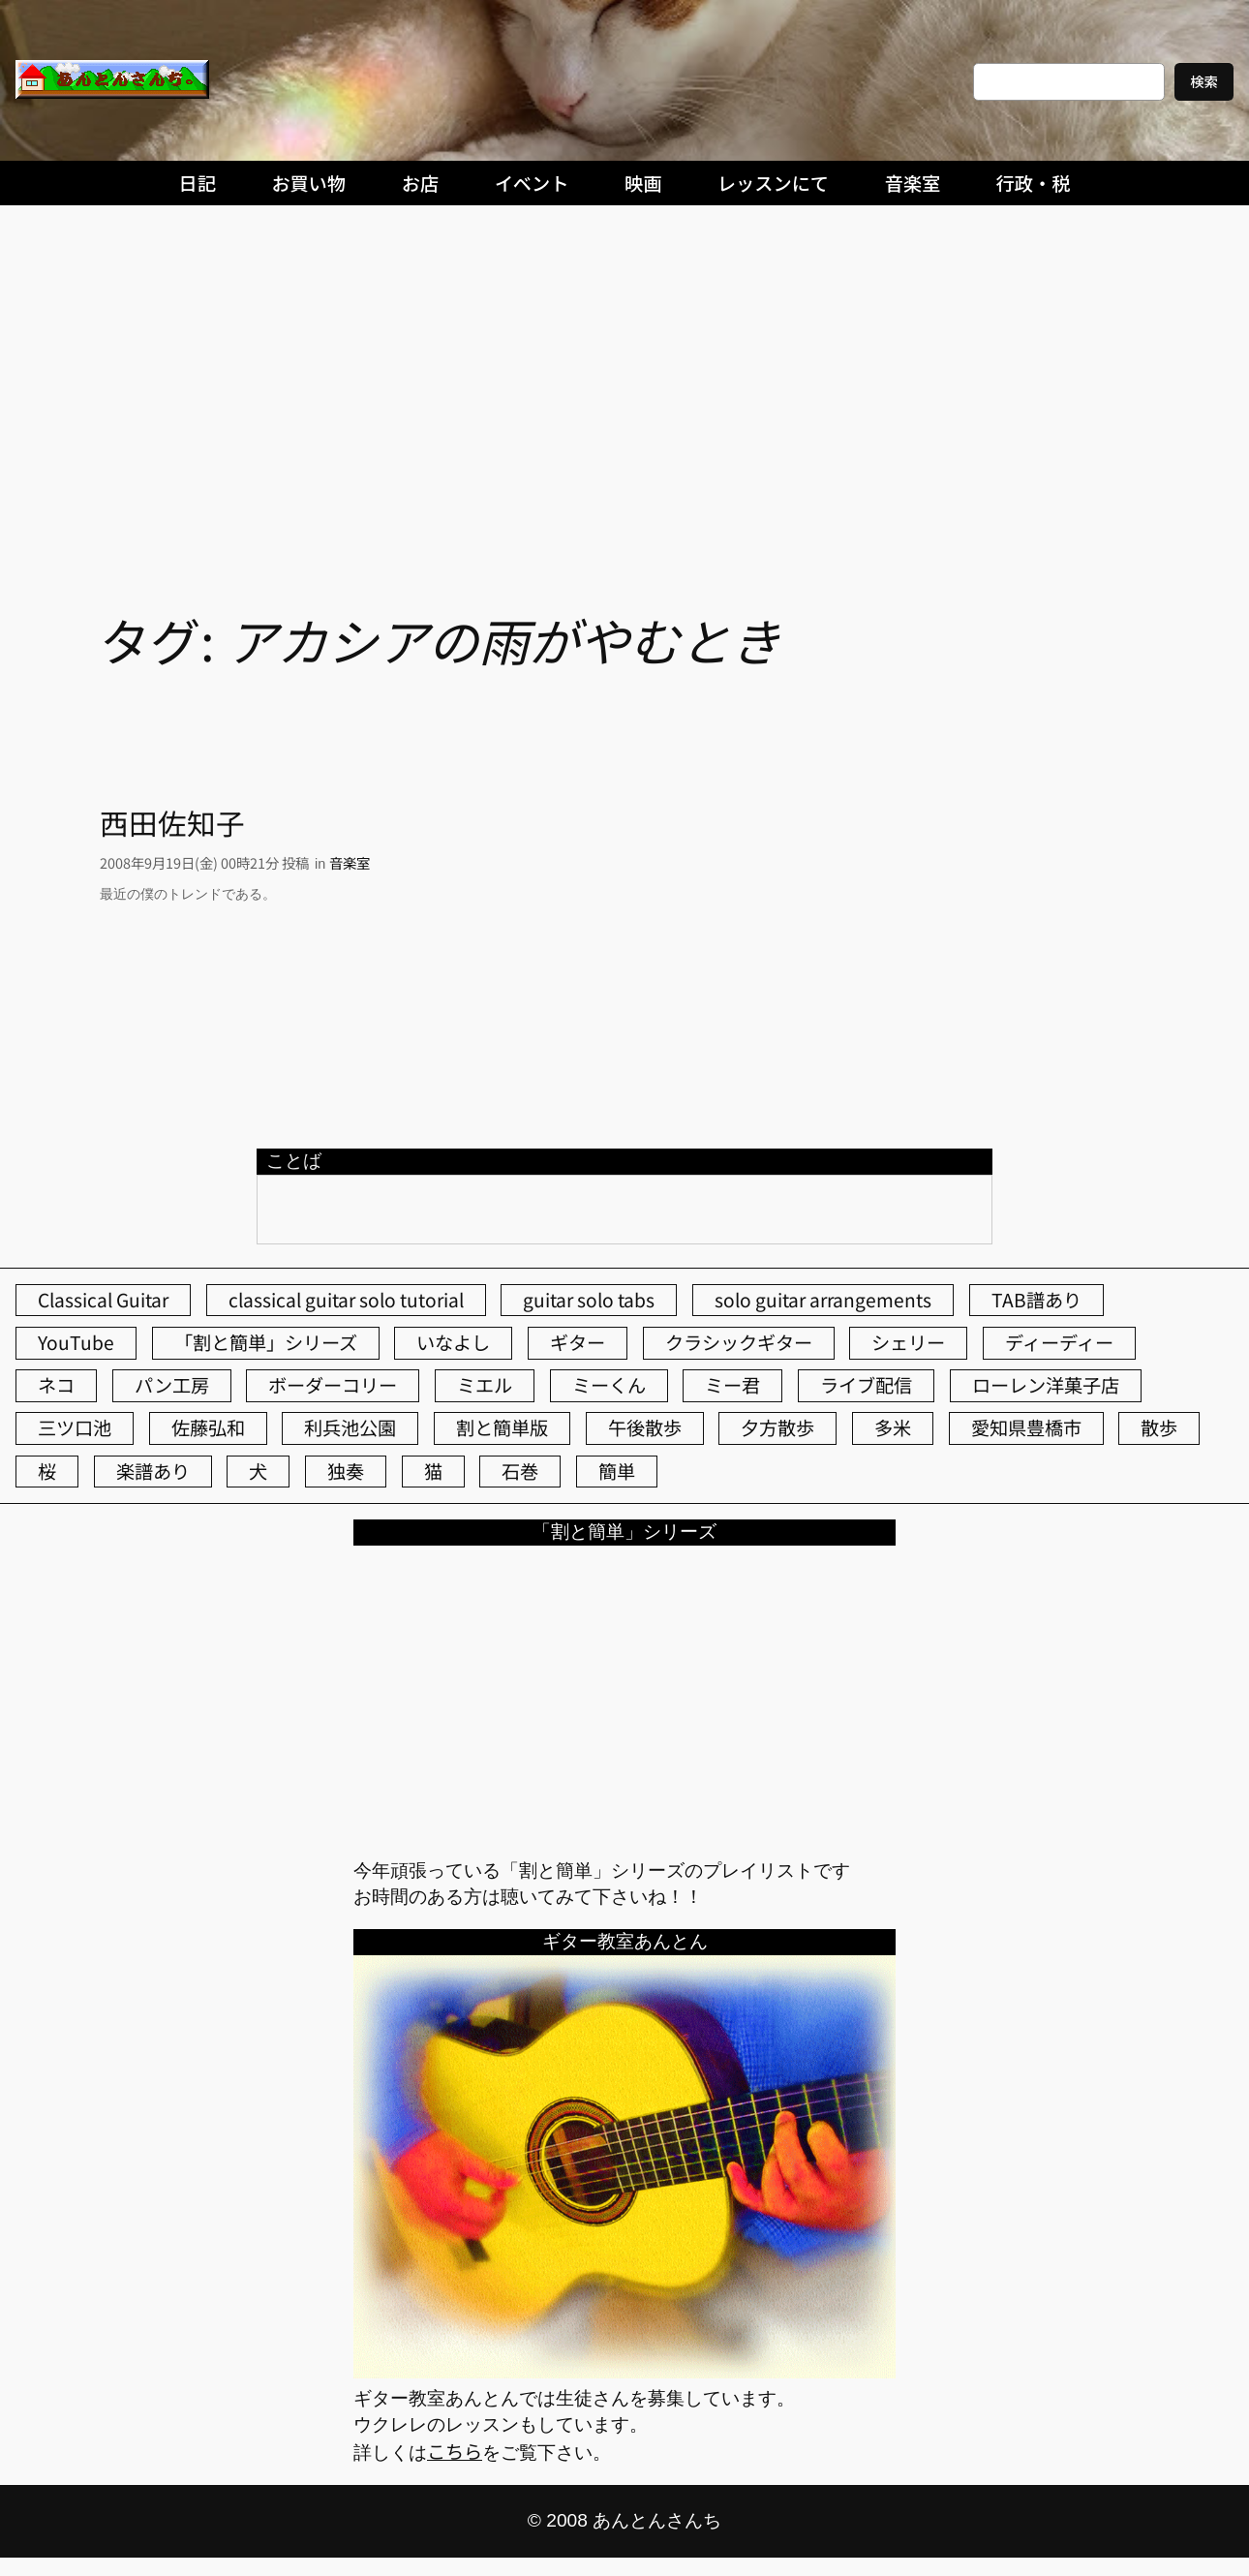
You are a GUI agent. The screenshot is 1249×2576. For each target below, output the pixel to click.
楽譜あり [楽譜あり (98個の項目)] (153, 1471)
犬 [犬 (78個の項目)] (258, 1471)
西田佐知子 (172, 823)
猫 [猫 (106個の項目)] (433, 1471)
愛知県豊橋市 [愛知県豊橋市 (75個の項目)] (1026, 1427)
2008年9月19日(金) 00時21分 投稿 (204, 862)
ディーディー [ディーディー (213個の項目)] (1059, 1342)
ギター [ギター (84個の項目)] (577, 1342)
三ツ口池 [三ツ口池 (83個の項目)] (74, 1427)
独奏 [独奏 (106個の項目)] (345, 1471)
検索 (1204, 81)
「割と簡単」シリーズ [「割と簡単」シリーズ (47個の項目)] (265, 1342)
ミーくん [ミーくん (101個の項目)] (609, 1384)
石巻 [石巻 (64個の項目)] (520, 1471)
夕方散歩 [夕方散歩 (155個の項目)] (777, 1427)
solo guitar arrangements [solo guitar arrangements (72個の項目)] (823, 1299)
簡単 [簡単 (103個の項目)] (616, 1471)
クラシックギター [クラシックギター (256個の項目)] (738, 1342)
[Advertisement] (624, 359)
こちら (454, 2451)
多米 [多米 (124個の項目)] (892, 1427)
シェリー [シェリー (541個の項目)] (908, 1342)
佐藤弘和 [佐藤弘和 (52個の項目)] (208, 1427)
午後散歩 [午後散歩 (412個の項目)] (645, 1427)
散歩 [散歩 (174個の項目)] (1159, 1427)
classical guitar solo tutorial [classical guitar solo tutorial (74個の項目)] (346, 1299)
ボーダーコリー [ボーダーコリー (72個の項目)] (332, 1384)
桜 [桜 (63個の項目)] (47, 1471)
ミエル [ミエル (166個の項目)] (484, 1384)
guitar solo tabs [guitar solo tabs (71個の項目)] (589, 1299)
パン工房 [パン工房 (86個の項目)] (172, 1384)
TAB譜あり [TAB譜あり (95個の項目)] (1036, 1299)
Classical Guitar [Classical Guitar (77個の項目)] (103, 1299)
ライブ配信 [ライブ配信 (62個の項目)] (866, 1384)
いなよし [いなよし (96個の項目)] (453, 1342)
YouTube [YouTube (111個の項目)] (76, 1342)
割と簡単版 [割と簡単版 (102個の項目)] (502, 1427)
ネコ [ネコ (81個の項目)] (56, 1384)
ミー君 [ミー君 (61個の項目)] (732, 1384)
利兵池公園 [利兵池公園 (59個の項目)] (350, 1427)
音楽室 (349, 862)
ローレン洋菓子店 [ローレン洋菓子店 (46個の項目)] (1045, 1384)
